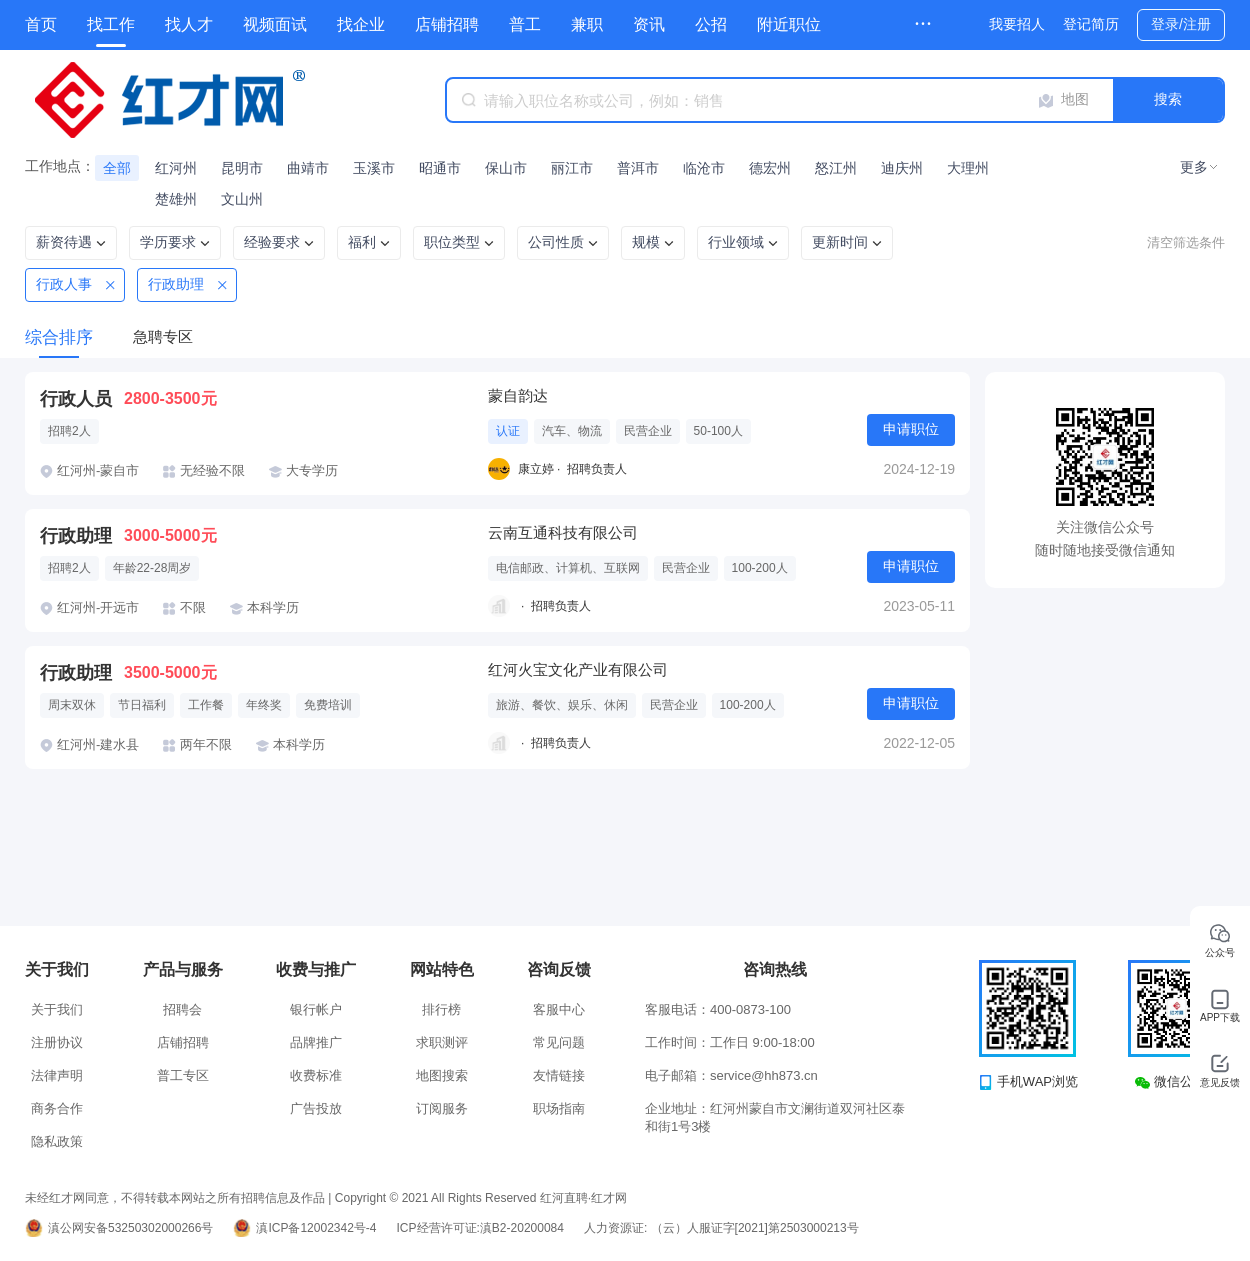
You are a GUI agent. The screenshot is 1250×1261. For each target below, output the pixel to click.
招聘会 (182, 1009)
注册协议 (57, 1042)
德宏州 (770, 168)
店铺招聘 (447, 24)
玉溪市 (374, 168)
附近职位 (789, 24)
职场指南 (559, 1108)
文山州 (242, 199)
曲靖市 (308, 168)
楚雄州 (176, 199)
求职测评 (442, 1042)
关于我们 (57, 1009)
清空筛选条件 (1186, 242)
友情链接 (559, 1075)
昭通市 (440, 168)
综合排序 (59, 337)
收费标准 (316, 1075)
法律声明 (57, 1075)
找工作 (111, 24)
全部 (117, 168)
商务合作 (57, 1108)
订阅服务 (442, 1108)
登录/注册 (1181, 24)
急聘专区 (163, 336)
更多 (1194, 167)
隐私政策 (57, 1141)
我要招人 (1017, 24)
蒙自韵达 (518, 395)
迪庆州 (902, 168)
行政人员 (76, 399)
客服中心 (559, 1009)
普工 (525, 24)
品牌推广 (316, 1042)
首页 (41, 24)
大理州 (968, 168)
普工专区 (183, 1075)
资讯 (649, 24)
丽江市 (572, 168)
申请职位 (911, 429)
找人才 (189, 24)
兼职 (587, 24)
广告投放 (316, 1108)
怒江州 (836, 168)
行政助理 (76, 536)
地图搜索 (442, 1075)
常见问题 (559, 1042)
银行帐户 (316, 1009)
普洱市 (638, 168)
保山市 (506, 168)
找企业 (361, 24)
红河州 (176, 168)
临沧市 (704, 168)
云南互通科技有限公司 (563, 532)
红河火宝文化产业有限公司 (578, 669)
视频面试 (275, 24)
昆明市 (242, 168)
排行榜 (441, 1009)
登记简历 (1091, 24)
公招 (711, 24)
